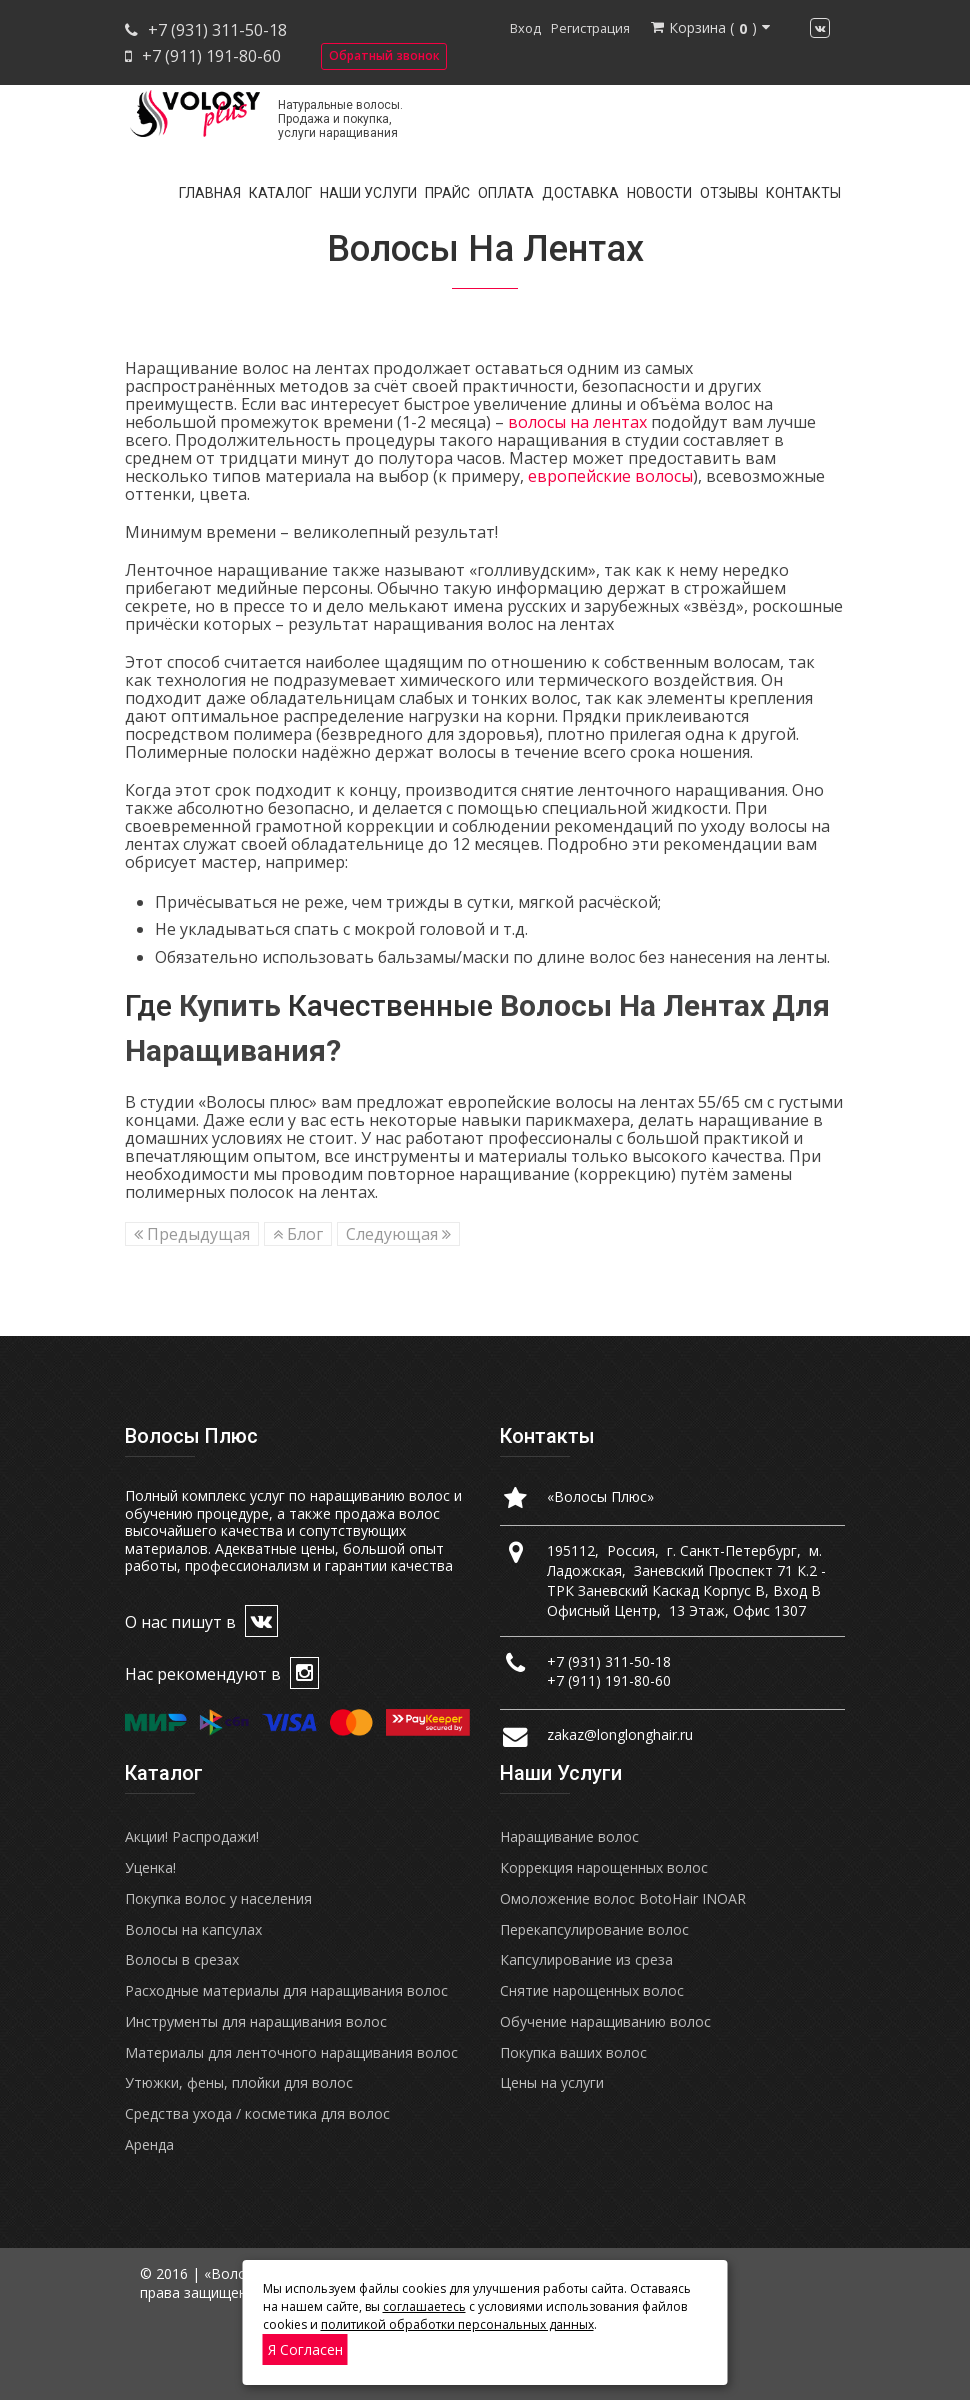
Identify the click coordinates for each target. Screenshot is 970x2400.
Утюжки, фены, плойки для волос (239, 2082)
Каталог (280, 193)
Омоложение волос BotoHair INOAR (623, 1898)
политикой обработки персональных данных (457, 2324)
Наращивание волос (569, 1836)
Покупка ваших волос (573, 2052)
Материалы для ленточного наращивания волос (291, 2052)
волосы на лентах (577, 422)
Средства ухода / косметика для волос (257, 2113)
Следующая (398, 1234)
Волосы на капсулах (193, 1929)
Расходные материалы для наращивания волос (286, 1990)
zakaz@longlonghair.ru (620, 1734)
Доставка (580, 193)
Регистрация (590, 28)
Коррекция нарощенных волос (604, 1867)
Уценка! (150, 1867)
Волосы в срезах (182, 1959)
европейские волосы (610, 476)
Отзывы (729, 193)
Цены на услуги (552, 2082)
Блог (298, 1234)
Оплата (506, 193)
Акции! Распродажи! (192, 1836)
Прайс (447, 193)
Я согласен (305, 2349)
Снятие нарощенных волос (592, 1990)
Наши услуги (368, 193)
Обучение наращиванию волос (605, 2021)
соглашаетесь (424, 2306)
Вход (525, 28)
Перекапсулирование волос (594, 1929)
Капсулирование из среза (586, 1959)
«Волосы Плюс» (600, 1496)
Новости (659, 193)
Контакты (803, 193)
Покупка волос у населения (218, 1898)
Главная (210, 193)
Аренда (149, 2144)
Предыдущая (192, 1234)
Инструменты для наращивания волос (256, 2021)
